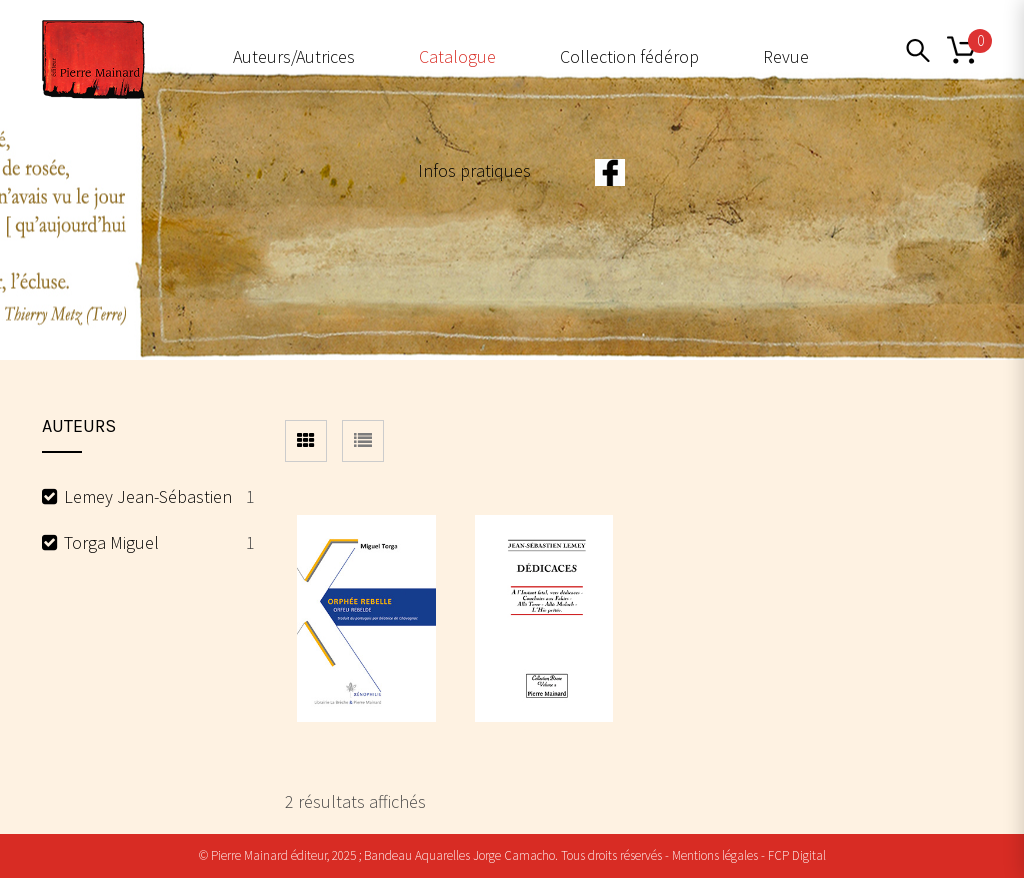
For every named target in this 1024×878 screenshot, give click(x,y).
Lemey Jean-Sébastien (148, 496)
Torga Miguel (111, 542)
